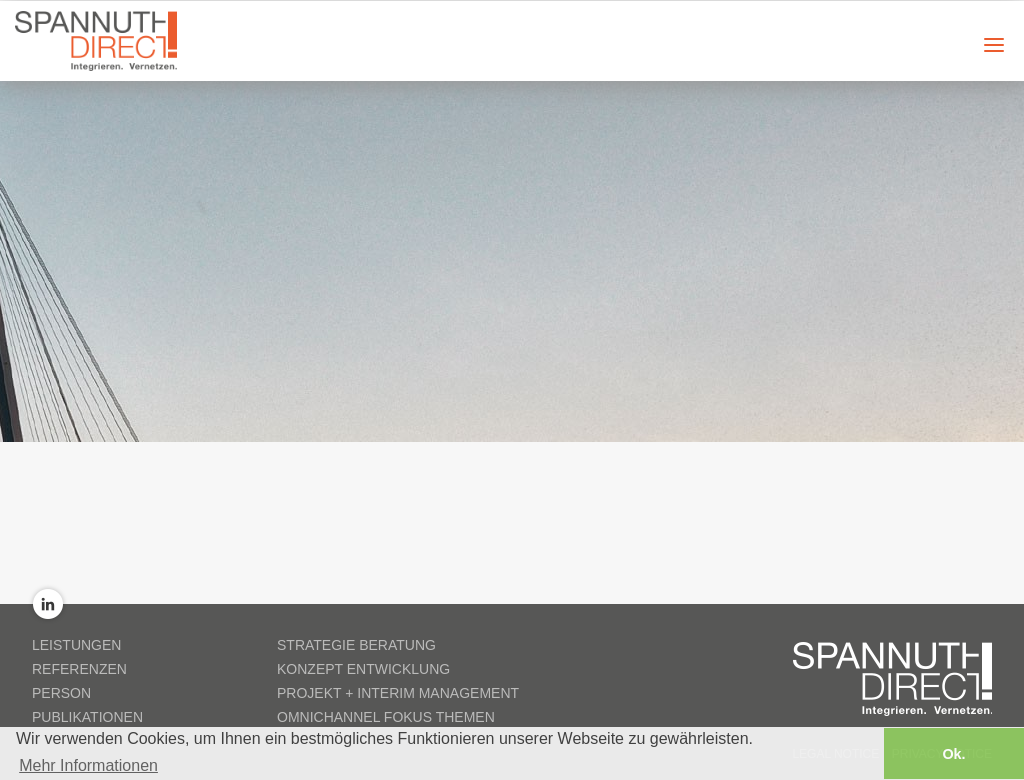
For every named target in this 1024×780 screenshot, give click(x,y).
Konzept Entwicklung (363, 669)
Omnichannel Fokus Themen (386, 717)
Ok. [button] (953, 753)
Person (61, 693)
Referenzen (79, 669)
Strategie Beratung (356, 645)
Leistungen (76, 645)
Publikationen (87, 717)
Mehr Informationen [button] (88, 764)
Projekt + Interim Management (398, 693)
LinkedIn (48, 604)
